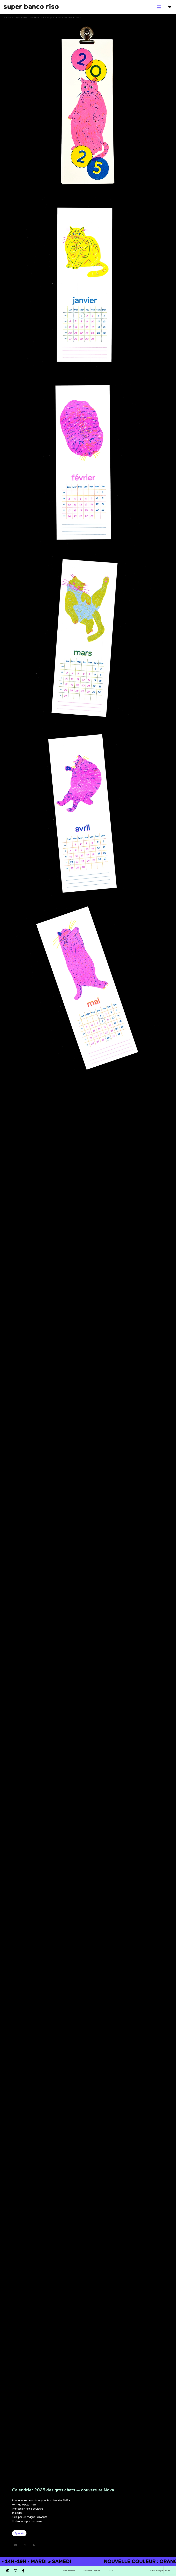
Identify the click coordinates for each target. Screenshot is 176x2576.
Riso (23, 17)
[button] (15, 2545)
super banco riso (31, 6)
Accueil (7, 17)
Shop (16, 17)
